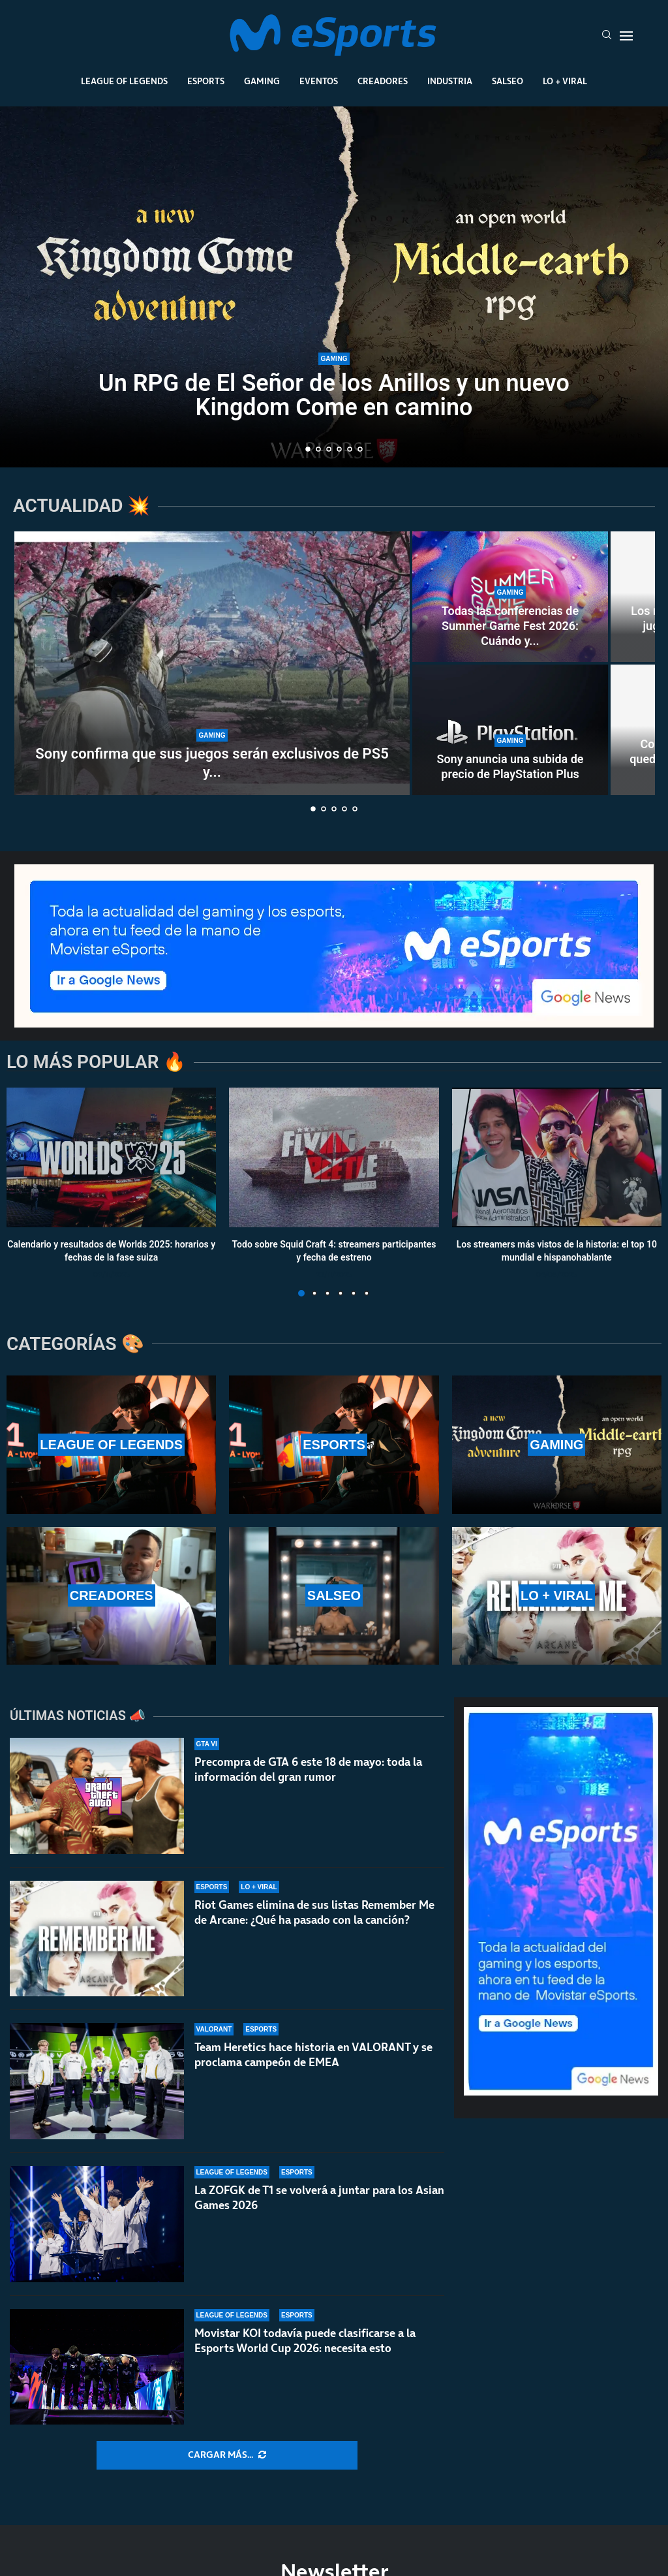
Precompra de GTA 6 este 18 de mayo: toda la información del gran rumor (308, 1769)
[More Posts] (227, 2455)
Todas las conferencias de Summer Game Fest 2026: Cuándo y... (510, 626)
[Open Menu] (626, 35)
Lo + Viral (565, 81)
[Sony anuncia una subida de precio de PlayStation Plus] (510, 730)
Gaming (262, 81)
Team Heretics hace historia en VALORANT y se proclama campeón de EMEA (313, 2054)
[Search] (606, 36)
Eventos (318, 81)
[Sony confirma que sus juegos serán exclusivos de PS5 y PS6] (212, 663)
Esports (205, 81)
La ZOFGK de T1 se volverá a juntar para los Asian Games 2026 (319, 2206)
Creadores (382, 81)
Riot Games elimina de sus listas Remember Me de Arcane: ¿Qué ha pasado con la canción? (314, 1912)
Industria (449, 81)
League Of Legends (124, 81)
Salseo (507, 81)
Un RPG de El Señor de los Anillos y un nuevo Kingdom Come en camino (334, 395)
